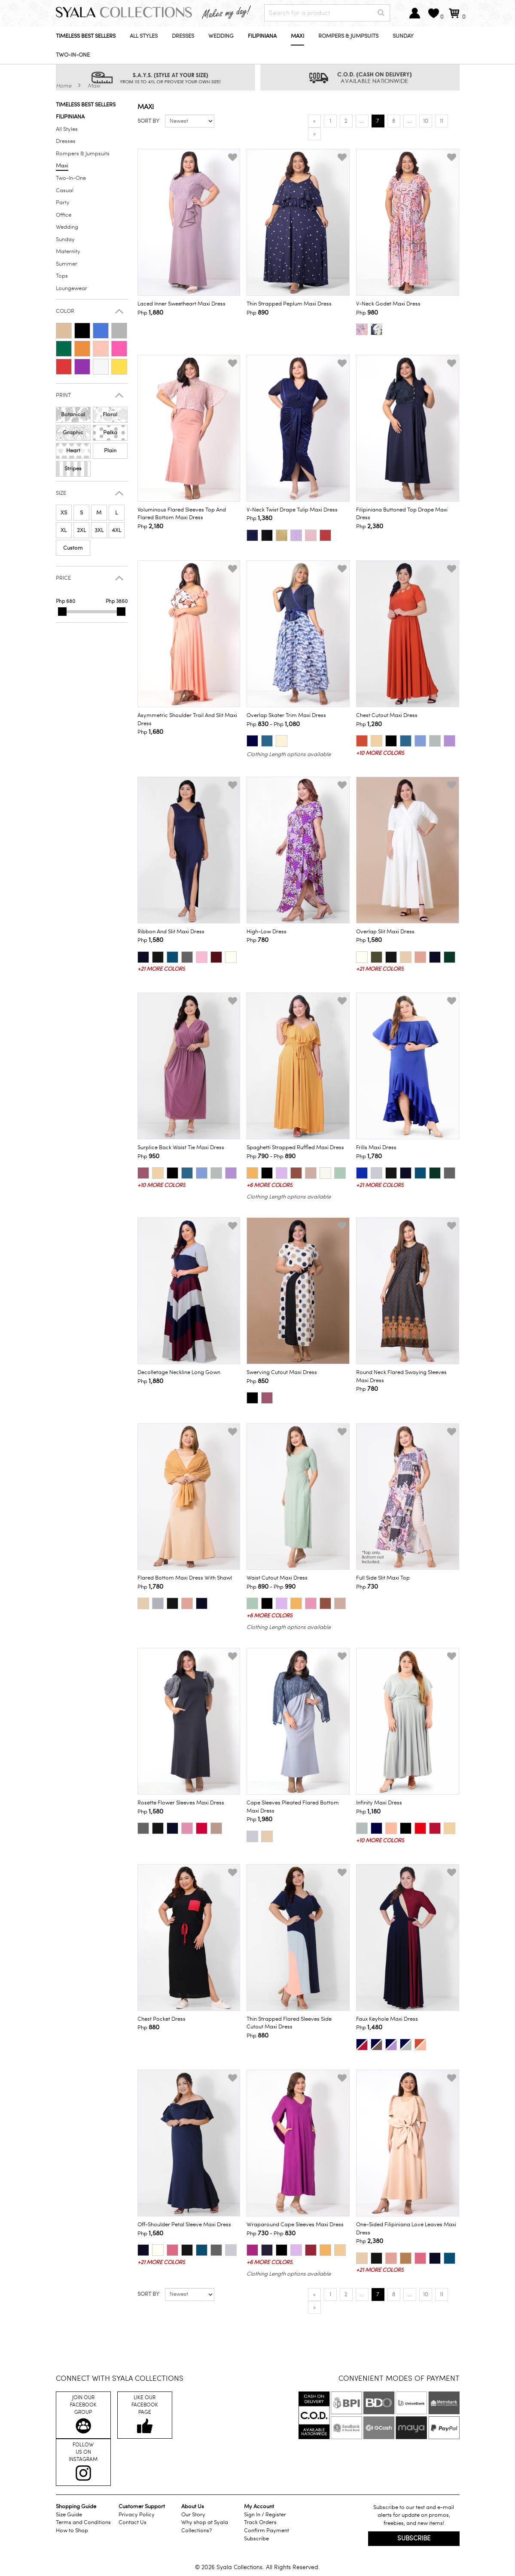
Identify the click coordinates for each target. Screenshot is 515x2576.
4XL (116, 530)
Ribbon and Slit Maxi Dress (170, 931)
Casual (64, 190)
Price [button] (63, 578)
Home (63, 85)
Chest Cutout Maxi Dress (386, 715)
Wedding (221, 36)
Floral (110, 414)
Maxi (297, 36)
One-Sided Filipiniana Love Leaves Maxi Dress (406, 2228)
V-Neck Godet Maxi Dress (388, 303)
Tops (62, 275)
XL (64, 530)
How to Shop (72, 2530)
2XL (81, 530)
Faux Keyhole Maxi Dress (387, 2019)
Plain (110, 450)
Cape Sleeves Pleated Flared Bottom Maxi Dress (293, 1806)
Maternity (68, 251)
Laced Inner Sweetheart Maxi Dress (181, 303)
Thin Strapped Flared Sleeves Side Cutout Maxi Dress (289, 2023)
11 (441, 121)
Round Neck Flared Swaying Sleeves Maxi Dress (401, 1376)
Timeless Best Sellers (86, 36)
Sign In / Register (265, 2514)
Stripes (73, 468)
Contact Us (132, 2522)
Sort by (148, 120)
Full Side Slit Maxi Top (383, 1577)
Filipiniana (262, 36)
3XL (99, 530)
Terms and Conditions (83, 2522)
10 (425, 121)
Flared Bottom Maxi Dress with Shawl (184, 1577)
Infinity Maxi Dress (379, 1802)
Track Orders (260, 2522)
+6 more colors (270, 1185)
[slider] (62, 611)
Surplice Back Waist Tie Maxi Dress (180, 1147)
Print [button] (63, 395)
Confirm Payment (266, 2530)
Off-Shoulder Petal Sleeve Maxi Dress (184, 2224)
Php (150, 312)
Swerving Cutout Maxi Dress (282, 1372)
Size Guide (69, 2514)
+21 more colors (161, 969)
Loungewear (71, 288)
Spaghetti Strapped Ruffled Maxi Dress (295, 1147)
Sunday (403, 36)
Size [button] (61, 493)
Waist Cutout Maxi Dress (277, 1577)
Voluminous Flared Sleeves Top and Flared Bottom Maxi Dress (181, 513)
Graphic (73, 432)
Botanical (73, 414)
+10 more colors (380, 753)
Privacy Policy (137, 2514)
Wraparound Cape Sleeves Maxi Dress (295, 2224)
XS (64, 512)
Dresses (183, 36)
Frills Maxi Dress (376, 1147)
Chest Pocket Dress (161, 2019)
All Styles (144, 36)
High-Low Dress (266, 931)
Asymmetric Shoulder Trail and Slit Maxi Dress (187, 719)
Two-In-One (73, 54)
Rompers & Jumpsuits (348, 36)
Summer (66, 263)
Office (63, 215)
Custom (73, 548)
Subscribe (256, 2538)
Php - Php (273, 724)
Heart (73, 450)
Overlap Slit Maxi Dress (385, 931)
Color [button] (65, 311)
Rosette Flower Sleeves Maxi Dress (180, 1802)
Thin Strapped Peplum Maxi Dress (289, 303)
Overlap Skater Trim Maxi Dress (286, 715)
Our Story (193, 2514)
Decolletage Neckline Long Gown (178, 1372)
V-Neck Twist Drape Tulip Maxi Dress (292, 509)
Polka (110, 432)
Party (63, 202)
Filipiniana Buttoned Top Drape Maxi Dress (402, 513)
